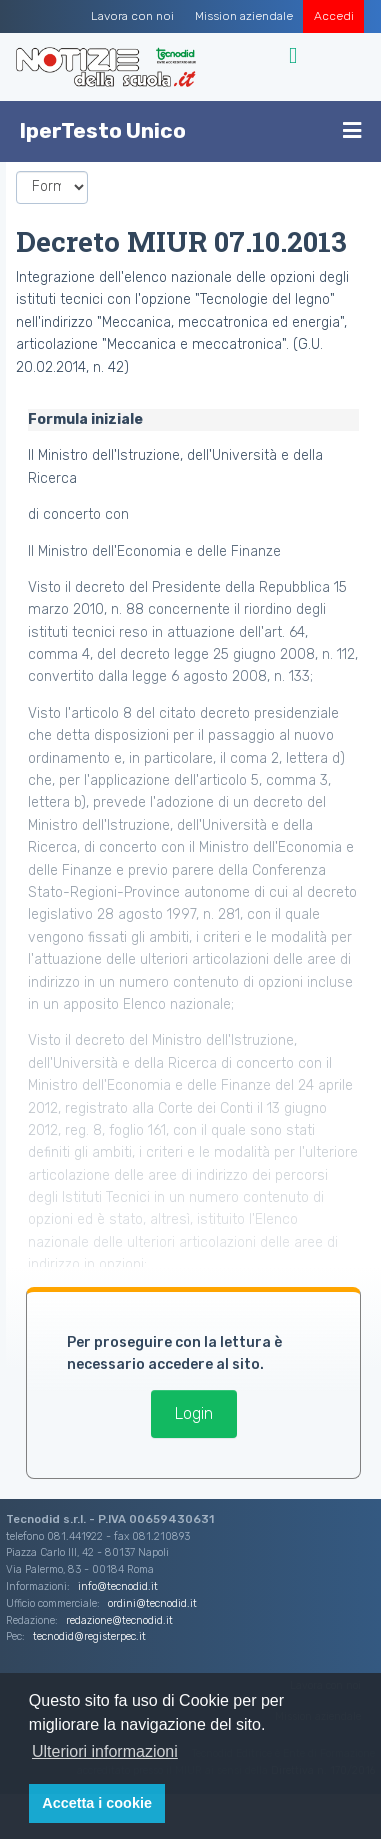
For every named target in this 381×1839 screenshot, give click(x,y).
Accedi (334, 16)
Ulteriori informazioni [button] (105, 1751)
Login (194, 1413)
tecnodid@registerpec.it (89, 1636)
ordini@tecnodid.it (152, 1603)
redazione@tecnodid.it (119, 1620)
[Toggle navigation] (295, 56)
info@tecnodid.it (118, 1586)
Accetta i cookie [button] (97, 1803)
